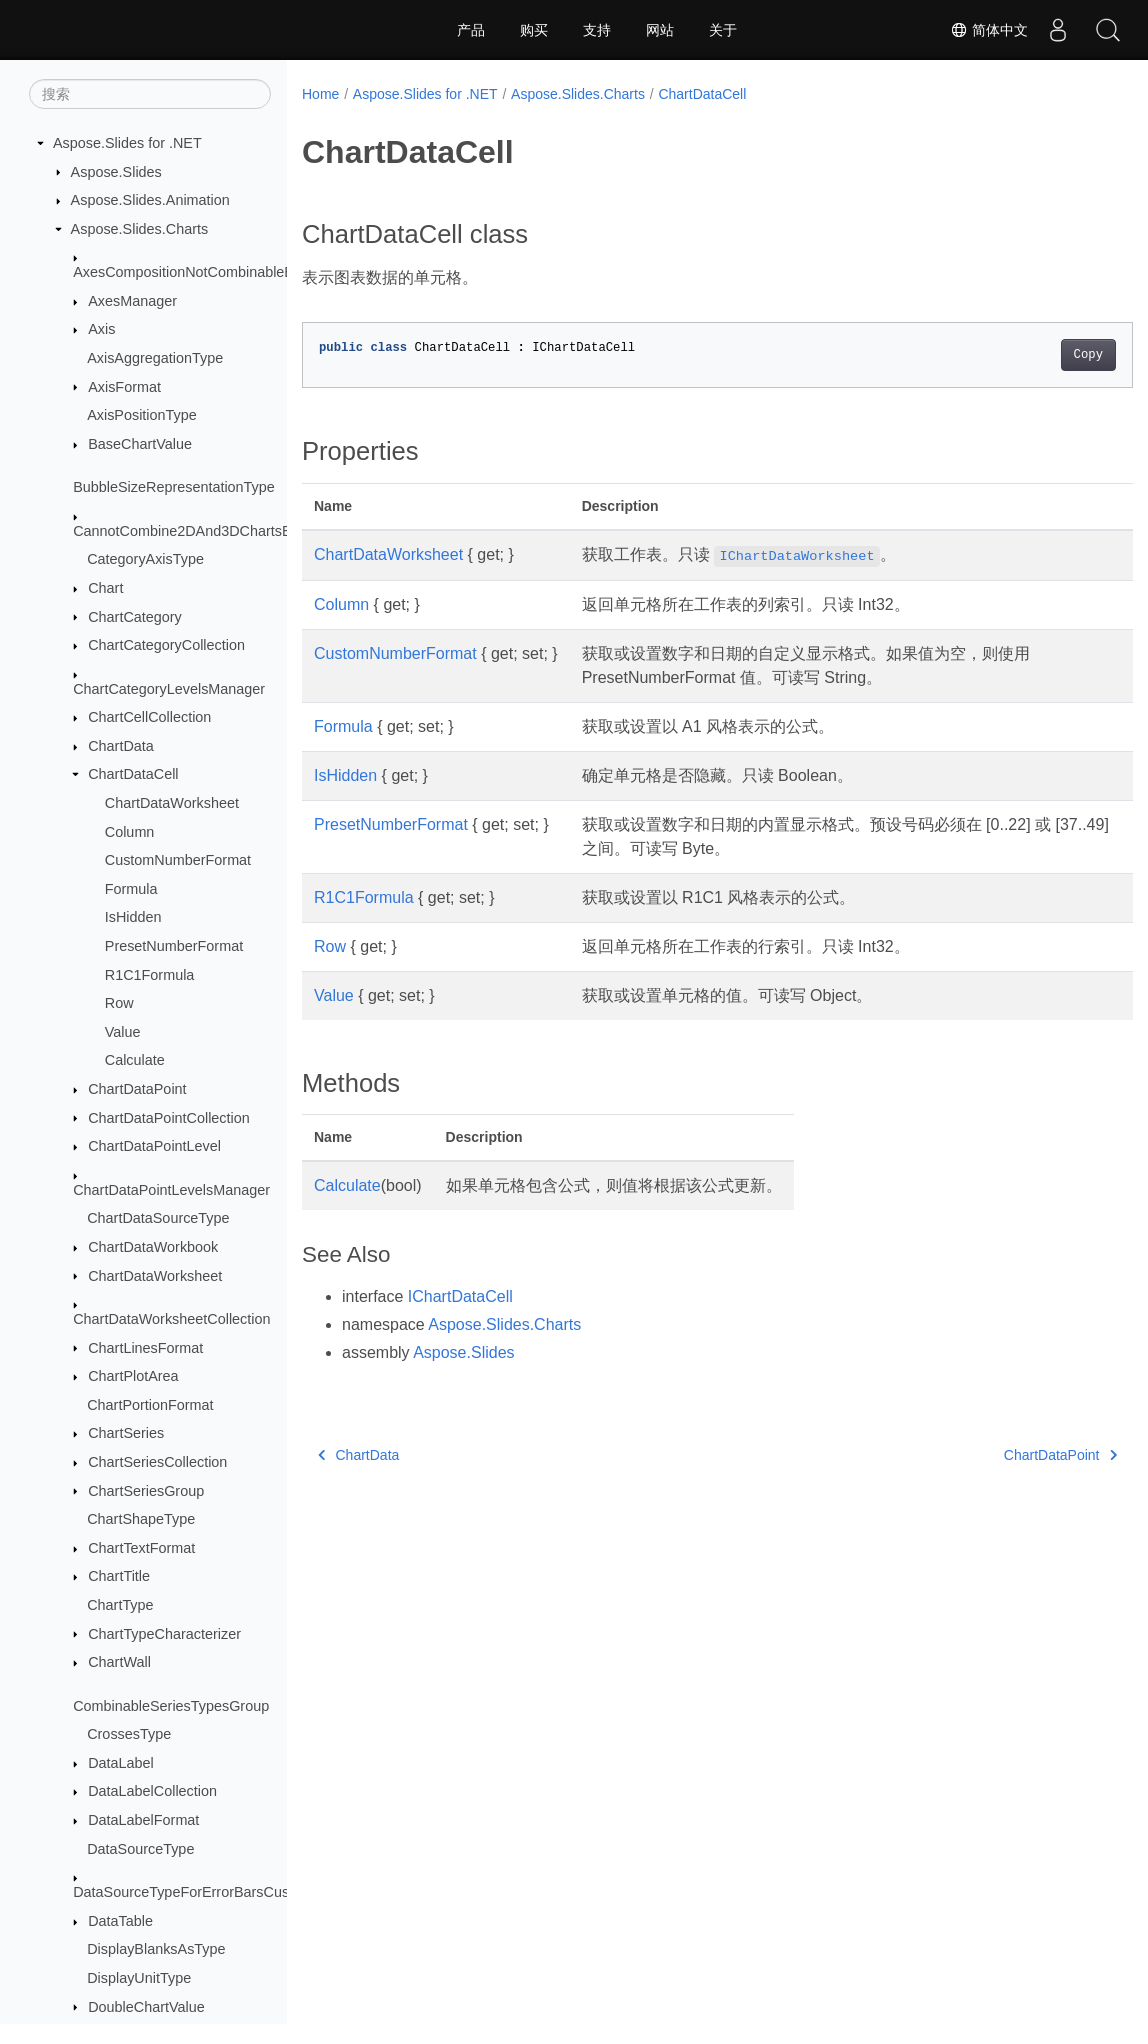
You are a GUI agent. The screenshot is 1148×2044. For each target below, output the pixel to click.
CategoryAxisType (145, 559)
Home (320, 94)
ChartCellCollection (149, 717)
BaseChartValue (140, 444)
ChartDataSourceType (158, 1218)
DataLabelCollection (152, 1791)
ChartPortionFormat (150, 1405)
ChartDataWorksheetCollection (171, 1319)
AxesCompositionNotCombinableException (210, 272)
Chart (105, 588)
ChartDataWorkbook (153, 1247)
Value (123, 1032)
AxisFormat (124, 387)
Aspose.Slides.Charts (140, 229)
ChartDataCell (133, 774)
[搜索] (150, 94)
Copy (1030, 355)
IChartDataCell (460, 1296)
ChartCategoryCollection (166, 645)
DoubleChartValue (146, 2007)
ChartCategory (135, 617)
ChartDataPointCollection (169, 1118)
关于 (723, 30)
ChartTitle (119, 1576)
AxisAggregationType (155, 358)
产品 (471, 30)
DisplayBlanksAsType (156, 1949)
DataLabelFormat (143, 1820)
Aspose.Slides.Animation (150, 200)
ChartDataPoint (137, 1089)
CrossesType (129, 1734)
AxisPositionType (142, 415)
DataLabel (121, 1763)
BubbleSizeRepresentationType (174, 487)
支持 (597, 30)
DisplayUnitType (139, 1978)
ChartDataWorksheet (172, 803)
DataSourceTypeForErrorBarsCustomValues (214, 1892)
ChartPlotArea (133, 1376)
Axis (101, 329)
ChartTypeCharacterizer (164, 1634)
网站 (660, 30)
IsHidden (133, 917)
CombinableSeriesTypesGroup (171, 1706)
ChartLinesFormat (145, 1348)
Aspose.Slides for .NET (127, 143)
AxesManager (132, 301)
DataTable (120, 1921)
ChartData (121, 746)
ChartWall (119, 1662)
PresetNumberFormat (174, 946)
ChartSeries (126, 1433)
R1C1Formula (150, 975)
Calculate (135, 1060)
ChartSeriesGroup (146, 1491)
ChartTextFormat (141, 1548)
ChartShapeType (141, 1519)
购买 (534, 30)
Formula (131, 889)
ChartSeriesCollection (157, 1462)
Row (119, 1003)
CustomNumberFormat (178, 860)
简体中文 (989, 30)
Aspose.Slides (116, 172)
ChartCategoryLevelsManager (169, 689)
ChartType (120, 1605)
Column (130, 832)
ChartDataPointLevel (154, 1146)
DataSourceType (140, 1849)
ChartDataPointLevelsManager (171, 1190)
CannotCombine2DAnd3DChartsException (209, 531)
